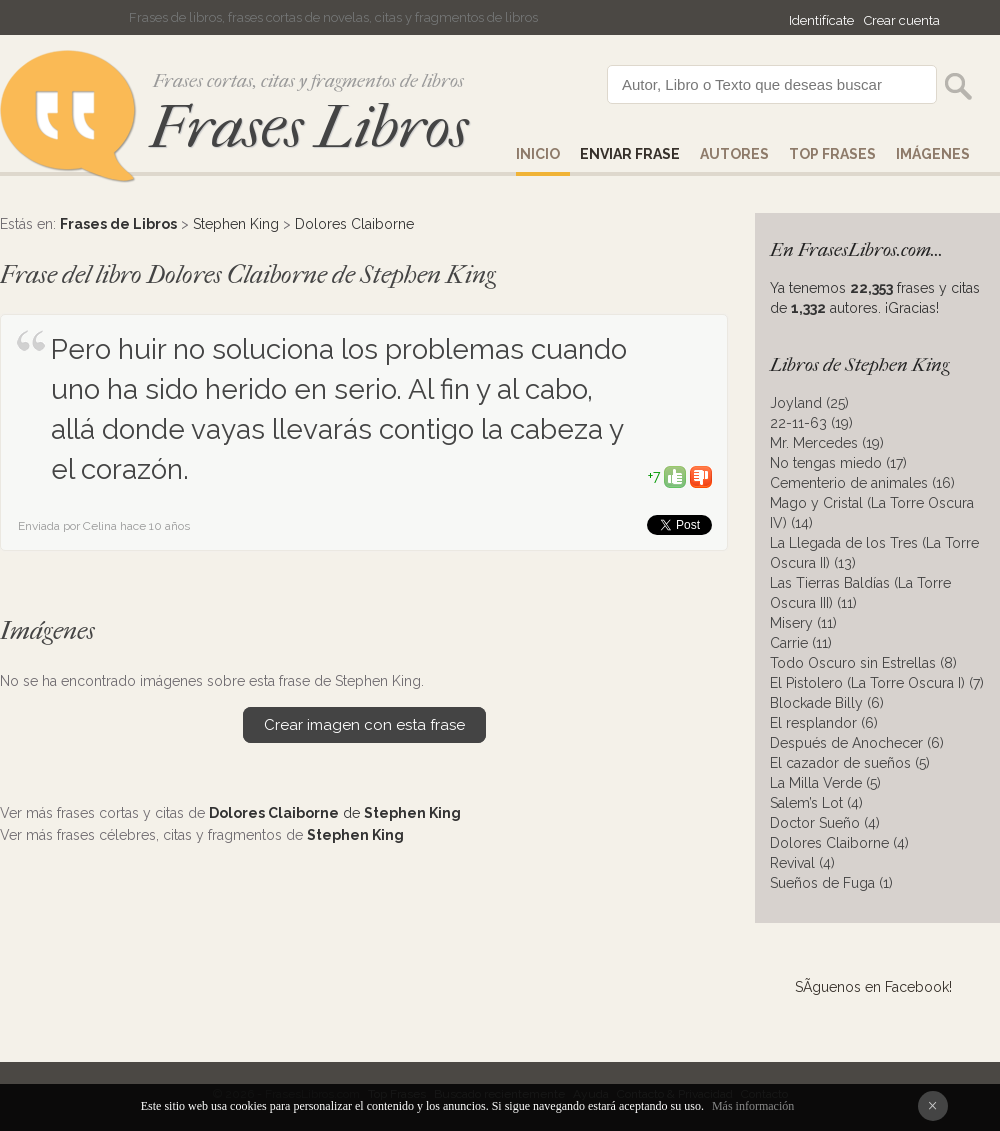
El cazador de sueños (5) (850, 763)
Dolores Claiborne (354, 224)
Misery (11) (803, 623)
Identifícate (821, 20)
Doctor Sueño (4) (825, 823)
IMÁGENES (933, 154)
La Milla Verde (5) (825, 783)
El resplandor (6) (824, 723)
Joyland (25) (809, 403)
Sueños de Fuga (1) (831, 883)
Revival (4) (802, 863)
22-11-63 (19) (811, 423)
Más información (753, 1106)
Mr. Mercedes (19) (827, 443)
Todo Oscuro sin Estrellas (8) (863, 663)
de (335, 813)
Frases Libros (309, 127)
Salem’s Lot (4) (816, 803)
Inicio (538, 154)
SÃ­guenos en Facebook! (873, 987)
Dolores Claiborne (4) (839, 843)
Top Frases (832, 154)
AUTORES (734, 154)
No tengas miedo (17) (838, 463)
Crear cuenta (902, 20)
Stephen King (236, 224)
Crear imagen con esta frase (364, 725)
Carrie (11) (801, 643)
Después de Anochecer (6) (857, 743)
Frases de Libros (118, 224)
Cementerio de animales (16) (862, 483)
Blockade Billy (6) (827, 703)
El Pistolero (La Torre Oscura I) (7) (877, 683)
